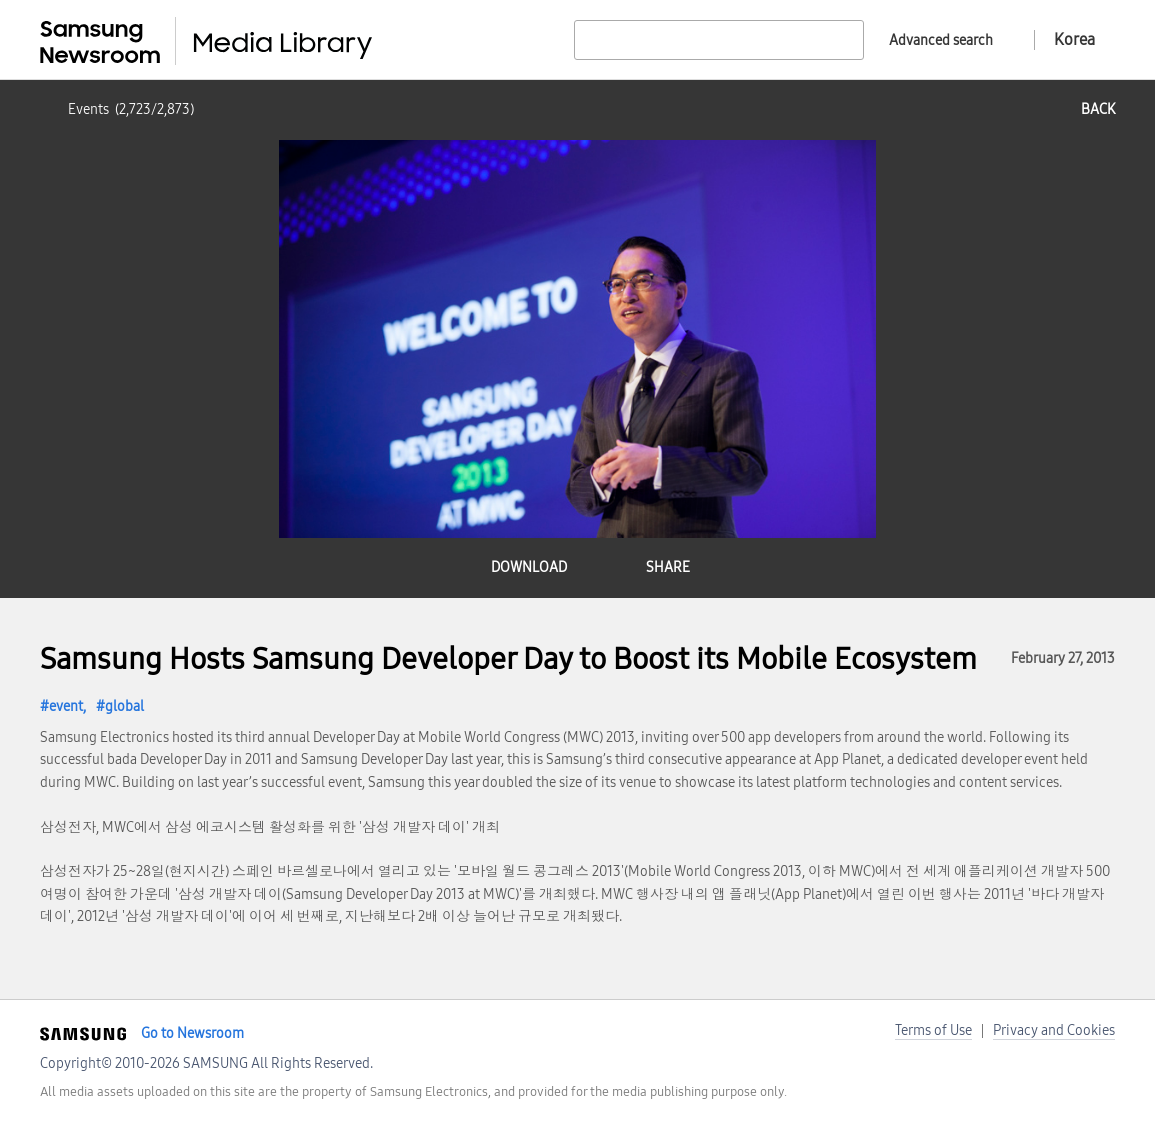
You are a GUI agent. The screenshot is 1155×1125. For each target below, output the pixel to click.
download (529, 567)
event (66, 706)
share (668, 567)
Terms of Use (933, 1030)
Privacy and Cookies (1054, 1030)
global (124, 706)
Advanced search (941, 40)
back (1098, 109)
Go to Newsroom (192, 1033)
